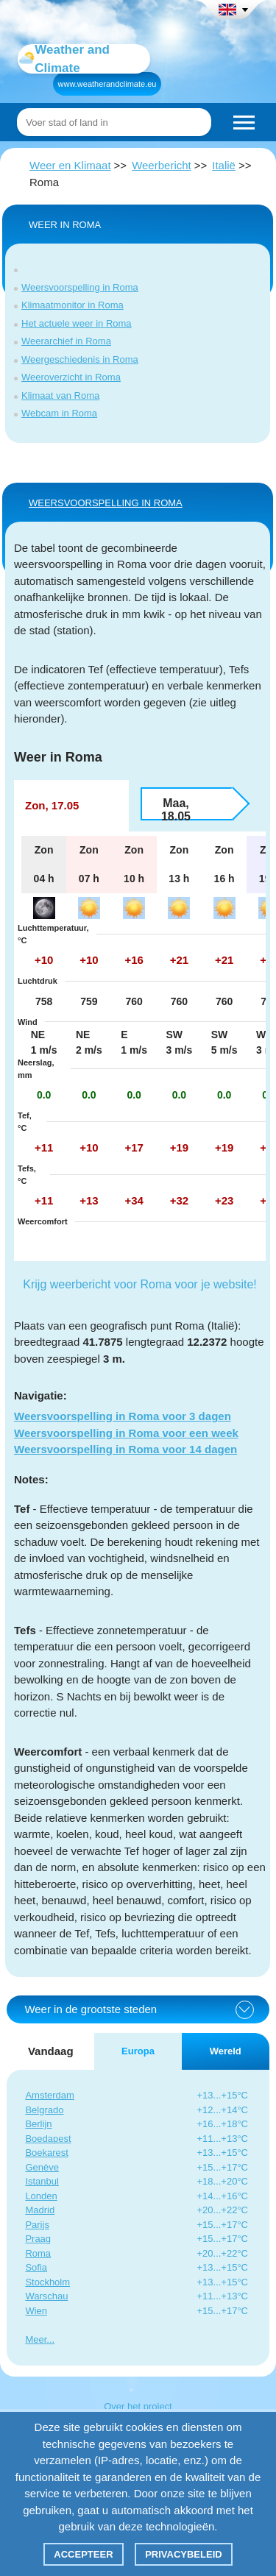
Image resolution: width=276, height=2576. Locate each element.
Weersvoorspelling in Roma (79, 287)
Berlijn (38, 2123)
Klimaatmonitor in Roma (72, 305)
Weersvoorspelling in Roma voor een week (126, 1433)
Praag (38, 2238)
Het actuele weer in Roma (76, 323)
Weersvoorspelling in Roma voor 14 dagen (125, 1449)
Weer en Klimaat (70, 165)
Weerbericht (161, 165)
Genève (42, 2167)
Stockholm (47, 2282)
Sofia (36, 2267)
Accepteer (83, 2554)
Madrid (39, 2209)
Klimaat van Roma (60, 395)
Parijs (37, 2224)
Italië (224, 165)
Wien (36, 2310)
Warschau (46, 2296)
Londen (41, 2195)
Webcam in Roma (59, 413)
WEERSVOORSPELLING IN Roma (106, 502)
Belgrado (44, 2109)
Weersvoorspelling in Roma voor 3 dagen (122, 1416)
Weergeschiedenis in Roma (79, 359)
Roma (38, 2253)
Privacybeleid (183, 2554)
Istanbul (42, 2181)
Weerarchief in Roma (66, 341)
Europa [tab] (138, 2051)
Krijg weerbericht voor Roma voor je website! (139, 1284)
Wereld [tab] (225, 2051)
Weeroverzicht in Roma (71, 377)
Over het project (138, 2406)
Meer (35, 2339)
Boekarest (46, 2152)
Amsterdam (49, 2095)
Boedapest (48, 2138)
